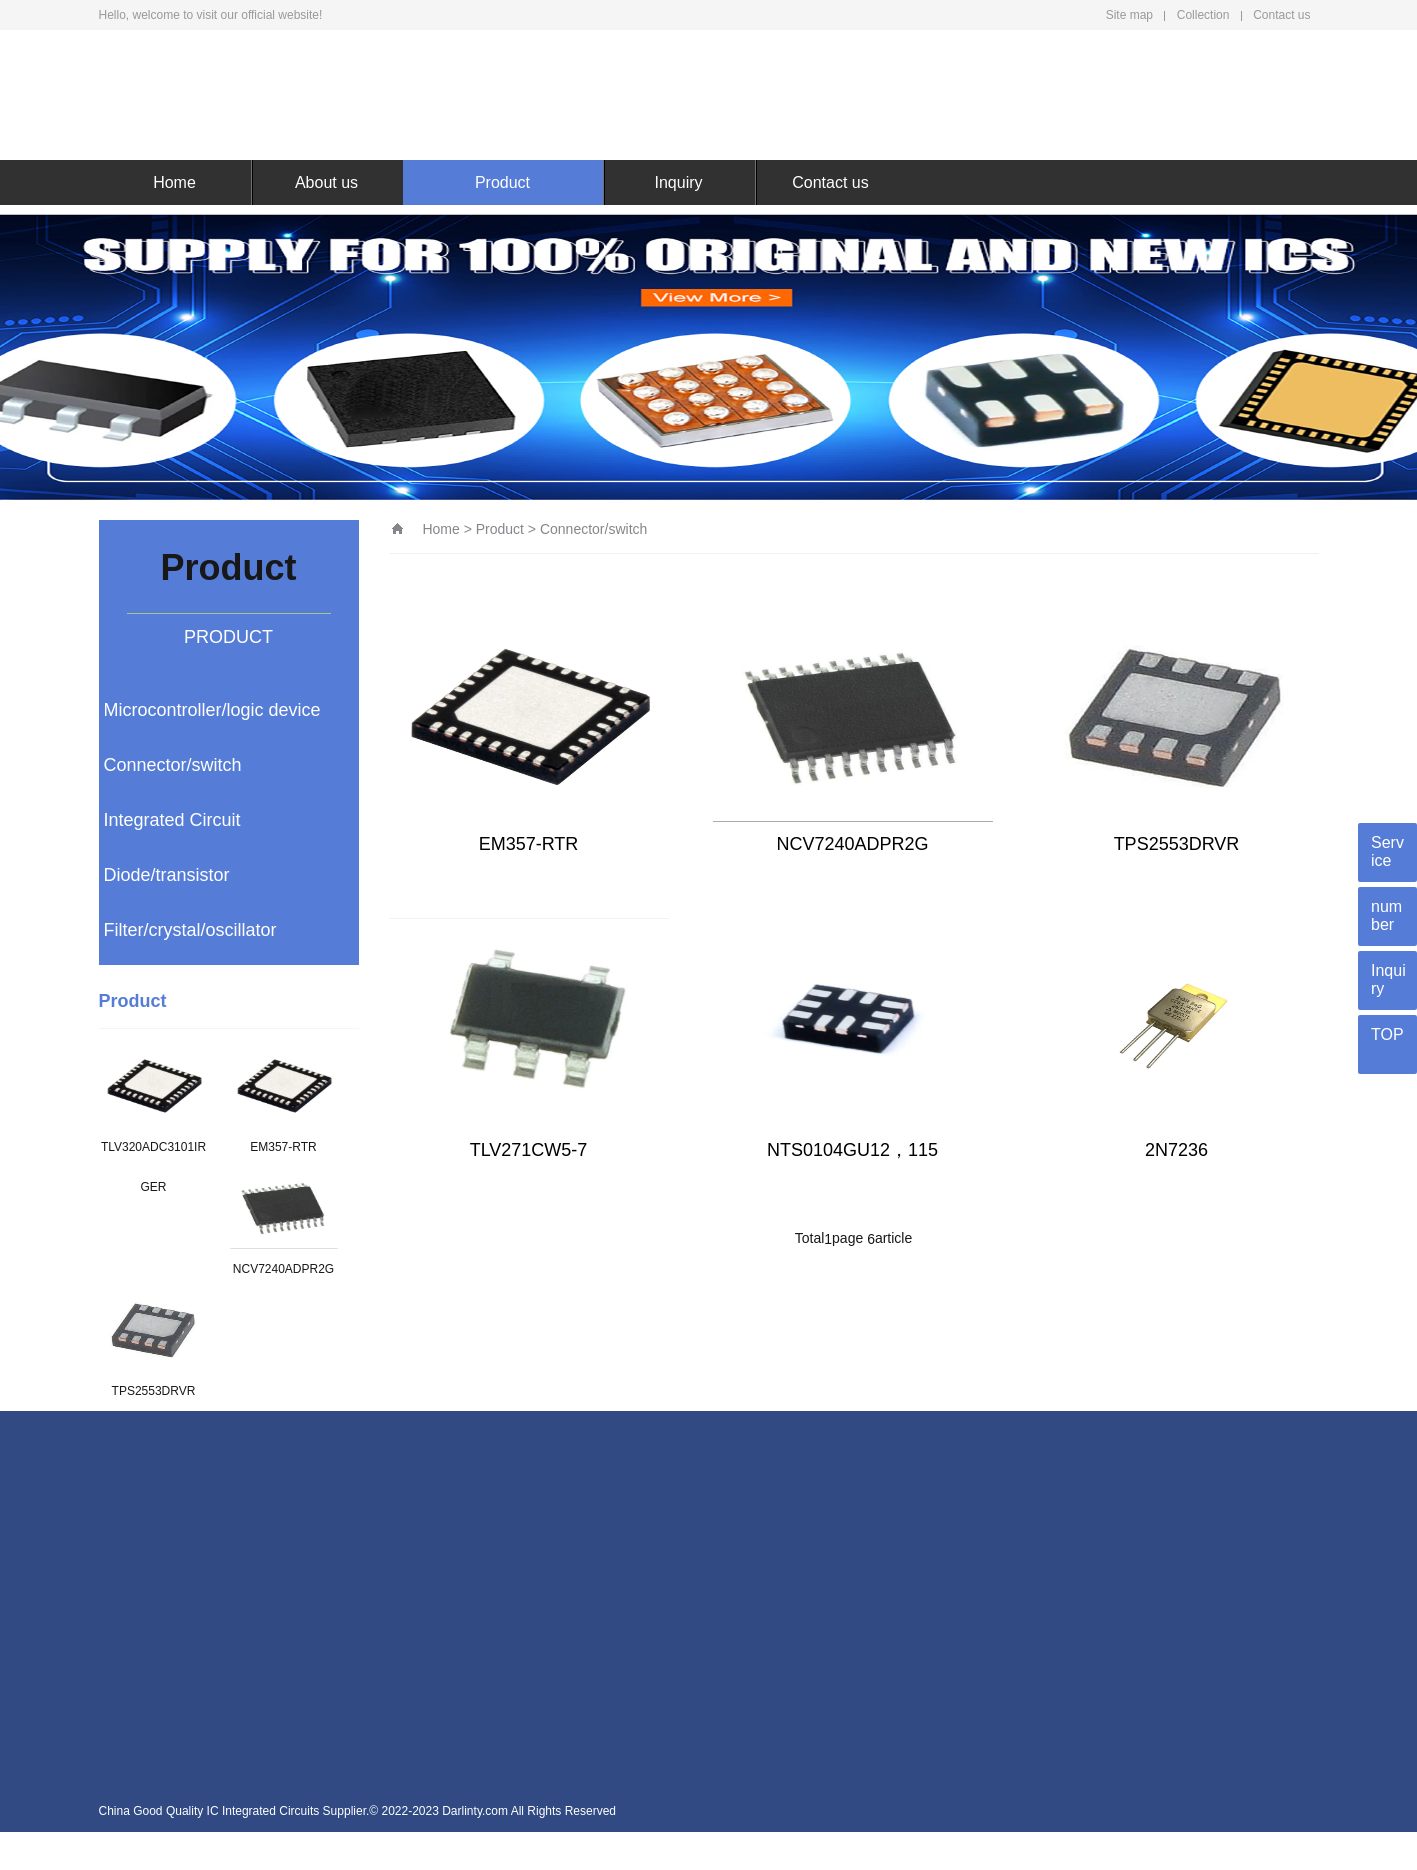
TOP (1387, 1034)
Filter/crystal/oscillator (190, 930)
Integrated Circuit (172, 820)
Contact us (1281, 15)
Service (1387, 851)
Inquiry (678, 182)
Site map (1129, 15)
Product (502, 182)
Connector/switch (173, 765)
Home (174, 182)
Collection (1203, 15)
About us (326, 182)
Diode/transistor (167, 875)
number (1386, 915)
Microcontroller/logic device (212, 710)
